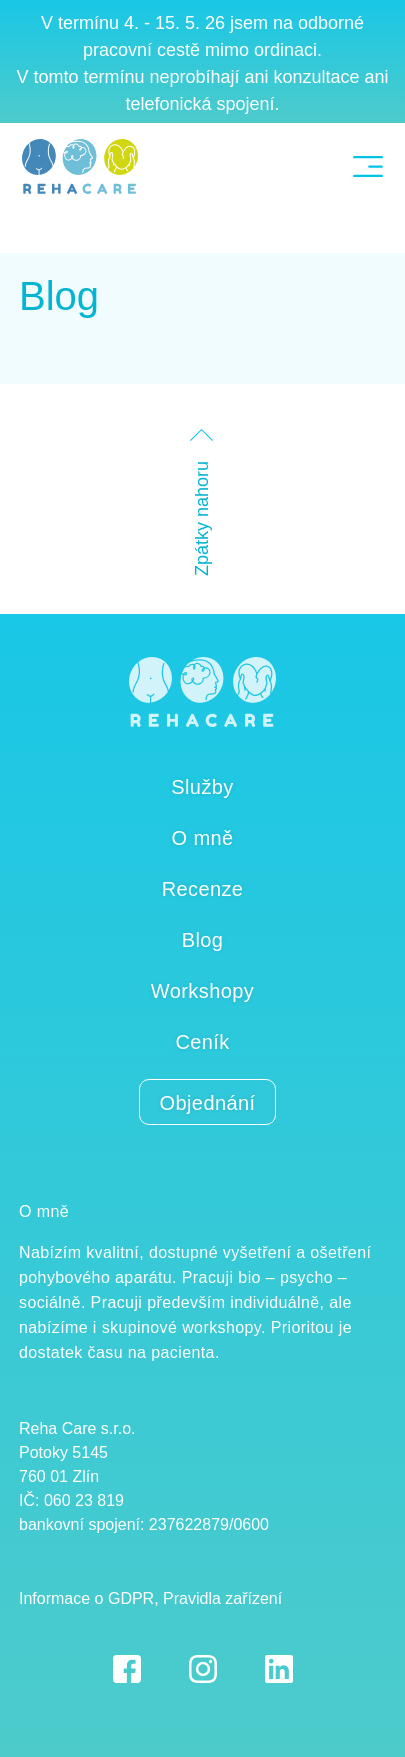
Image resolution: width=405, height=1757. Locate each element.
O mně (202, 838)
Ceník (202, 1042)
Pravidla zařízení (222, 1598)
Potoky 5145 (63, 1452)
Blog (59, 296)
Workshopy (202, 991)
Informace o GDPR (86, 1598)
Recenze (203, 889)
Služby (202, 787)
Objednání (208, 1103)
